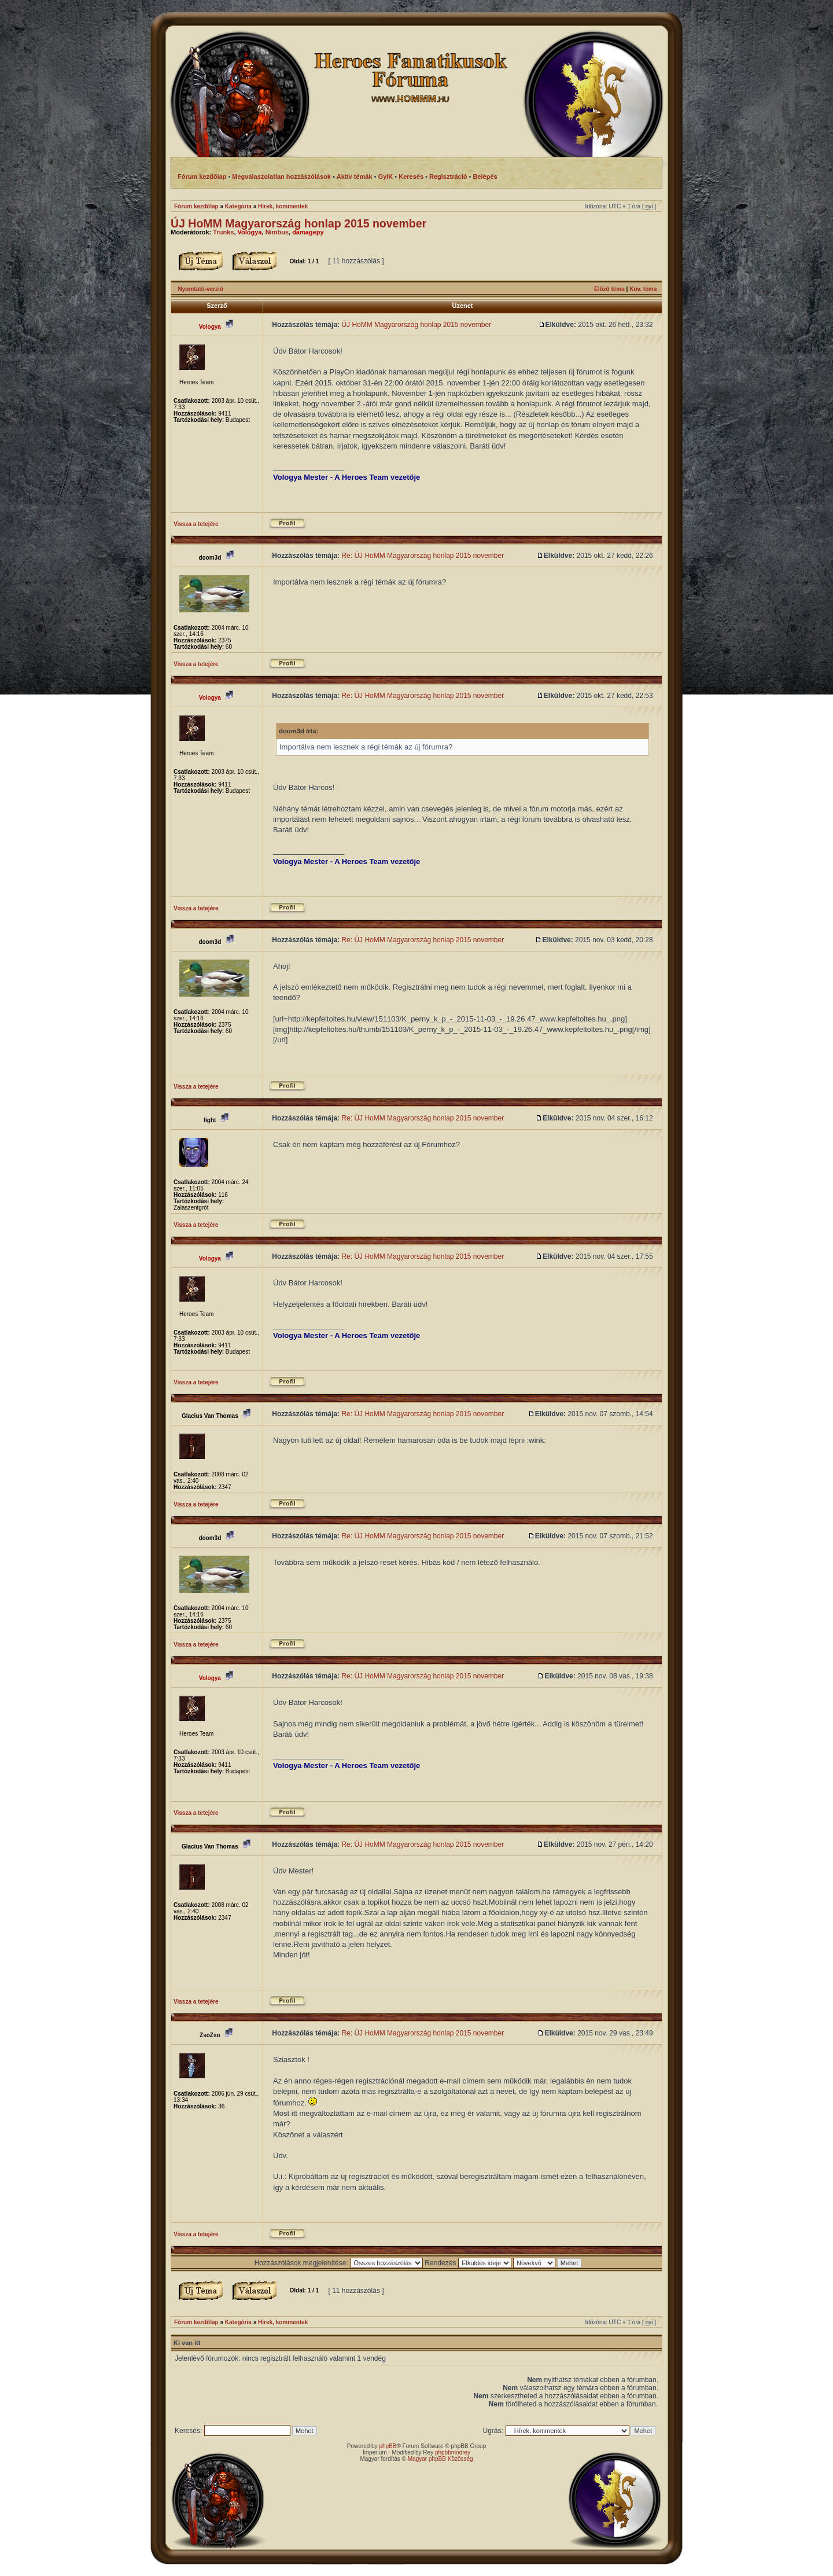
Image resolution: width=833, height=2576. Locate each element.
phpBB (387, 2446)
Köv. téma (643, 289)
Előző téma (609, 289)
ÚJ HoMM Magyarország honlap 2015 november (298, 223)
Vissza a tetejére (196, 524)
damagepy (307, 232)
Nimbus (277, 232)
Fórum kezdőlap (196, 206)
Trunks (223, 232)
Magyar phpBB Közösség (440, 2459)
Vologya (250, 232)
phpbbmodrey (452, 2452)
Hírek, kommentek (283, 206)
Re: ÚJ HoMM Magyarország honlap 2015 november (422, 556)
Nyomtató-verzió (200, 289)
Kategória (238, 206)
